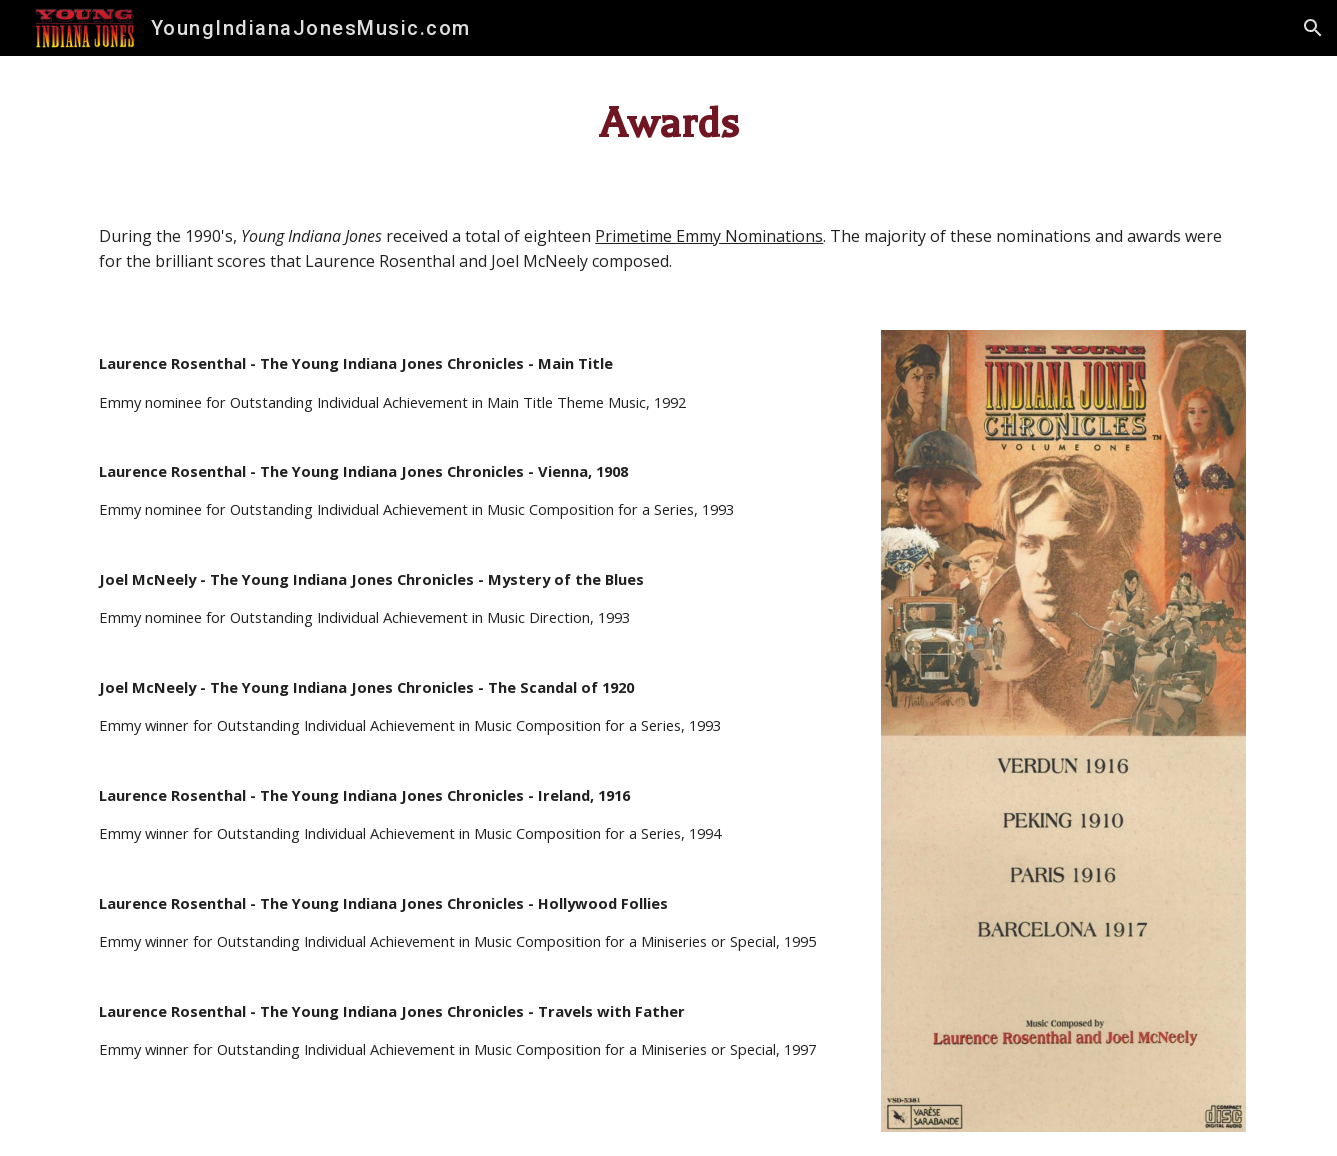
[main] (668, 124)
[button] (1313, 28)
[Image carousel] (1063, 731)
